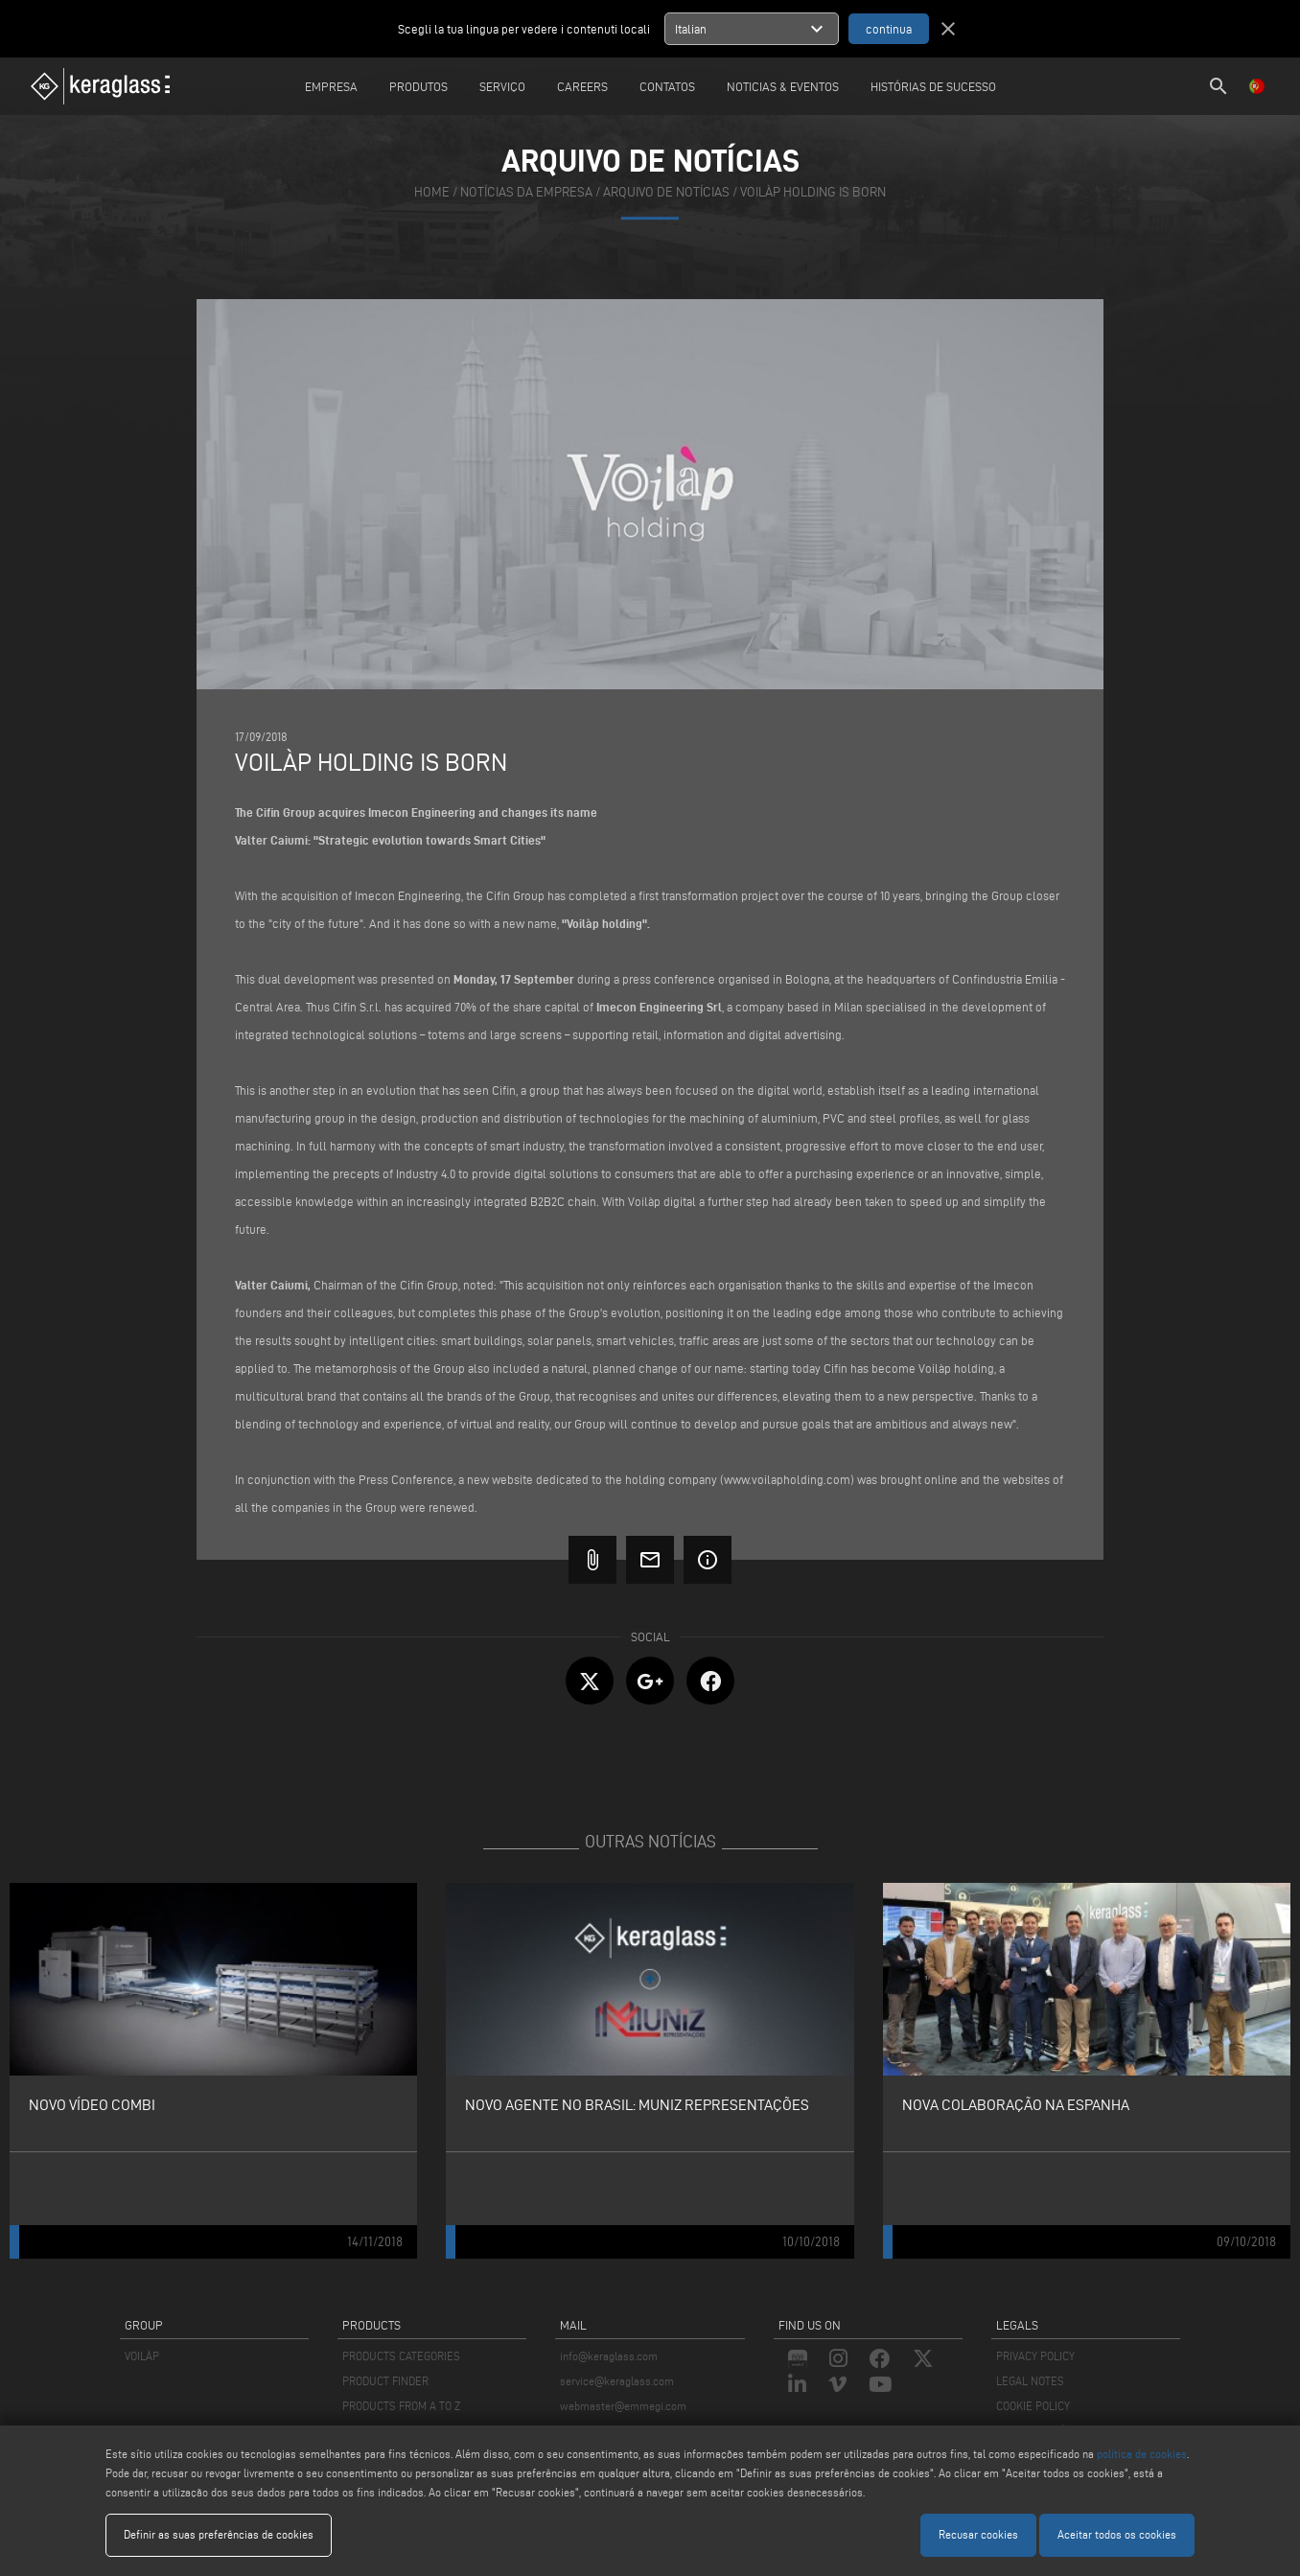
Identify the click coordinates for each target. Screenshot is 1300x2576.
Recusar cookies (978, 2534)
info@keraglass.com (609, 2356)
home (432, 192)
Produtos (418, 86)
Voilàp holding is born (813, 192)
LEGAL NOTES (1030, 2381)
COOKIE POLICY (1033, 2406)
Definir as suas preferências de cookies (218, 2534)
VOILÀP (142, 2356)
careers (582, 86)
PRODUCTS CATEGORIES (401, 2356)
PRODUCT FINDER (385, 2381)
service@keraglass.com (617, 2381)
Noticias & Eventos (783, 86)
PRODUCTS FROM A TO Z (401, 2406)
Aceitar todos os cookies (1116, 2534)
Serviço (502, 86)
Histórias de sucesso (933, 86)
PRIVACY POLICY (1035, 2356)
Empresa (331, 86)
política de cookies (1142, 2454)
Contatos (667, 86)
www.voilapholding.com (787, 1479)
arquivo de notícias (666, 192)
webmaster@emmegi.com (623, 2406)
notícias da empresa (526, 192)
